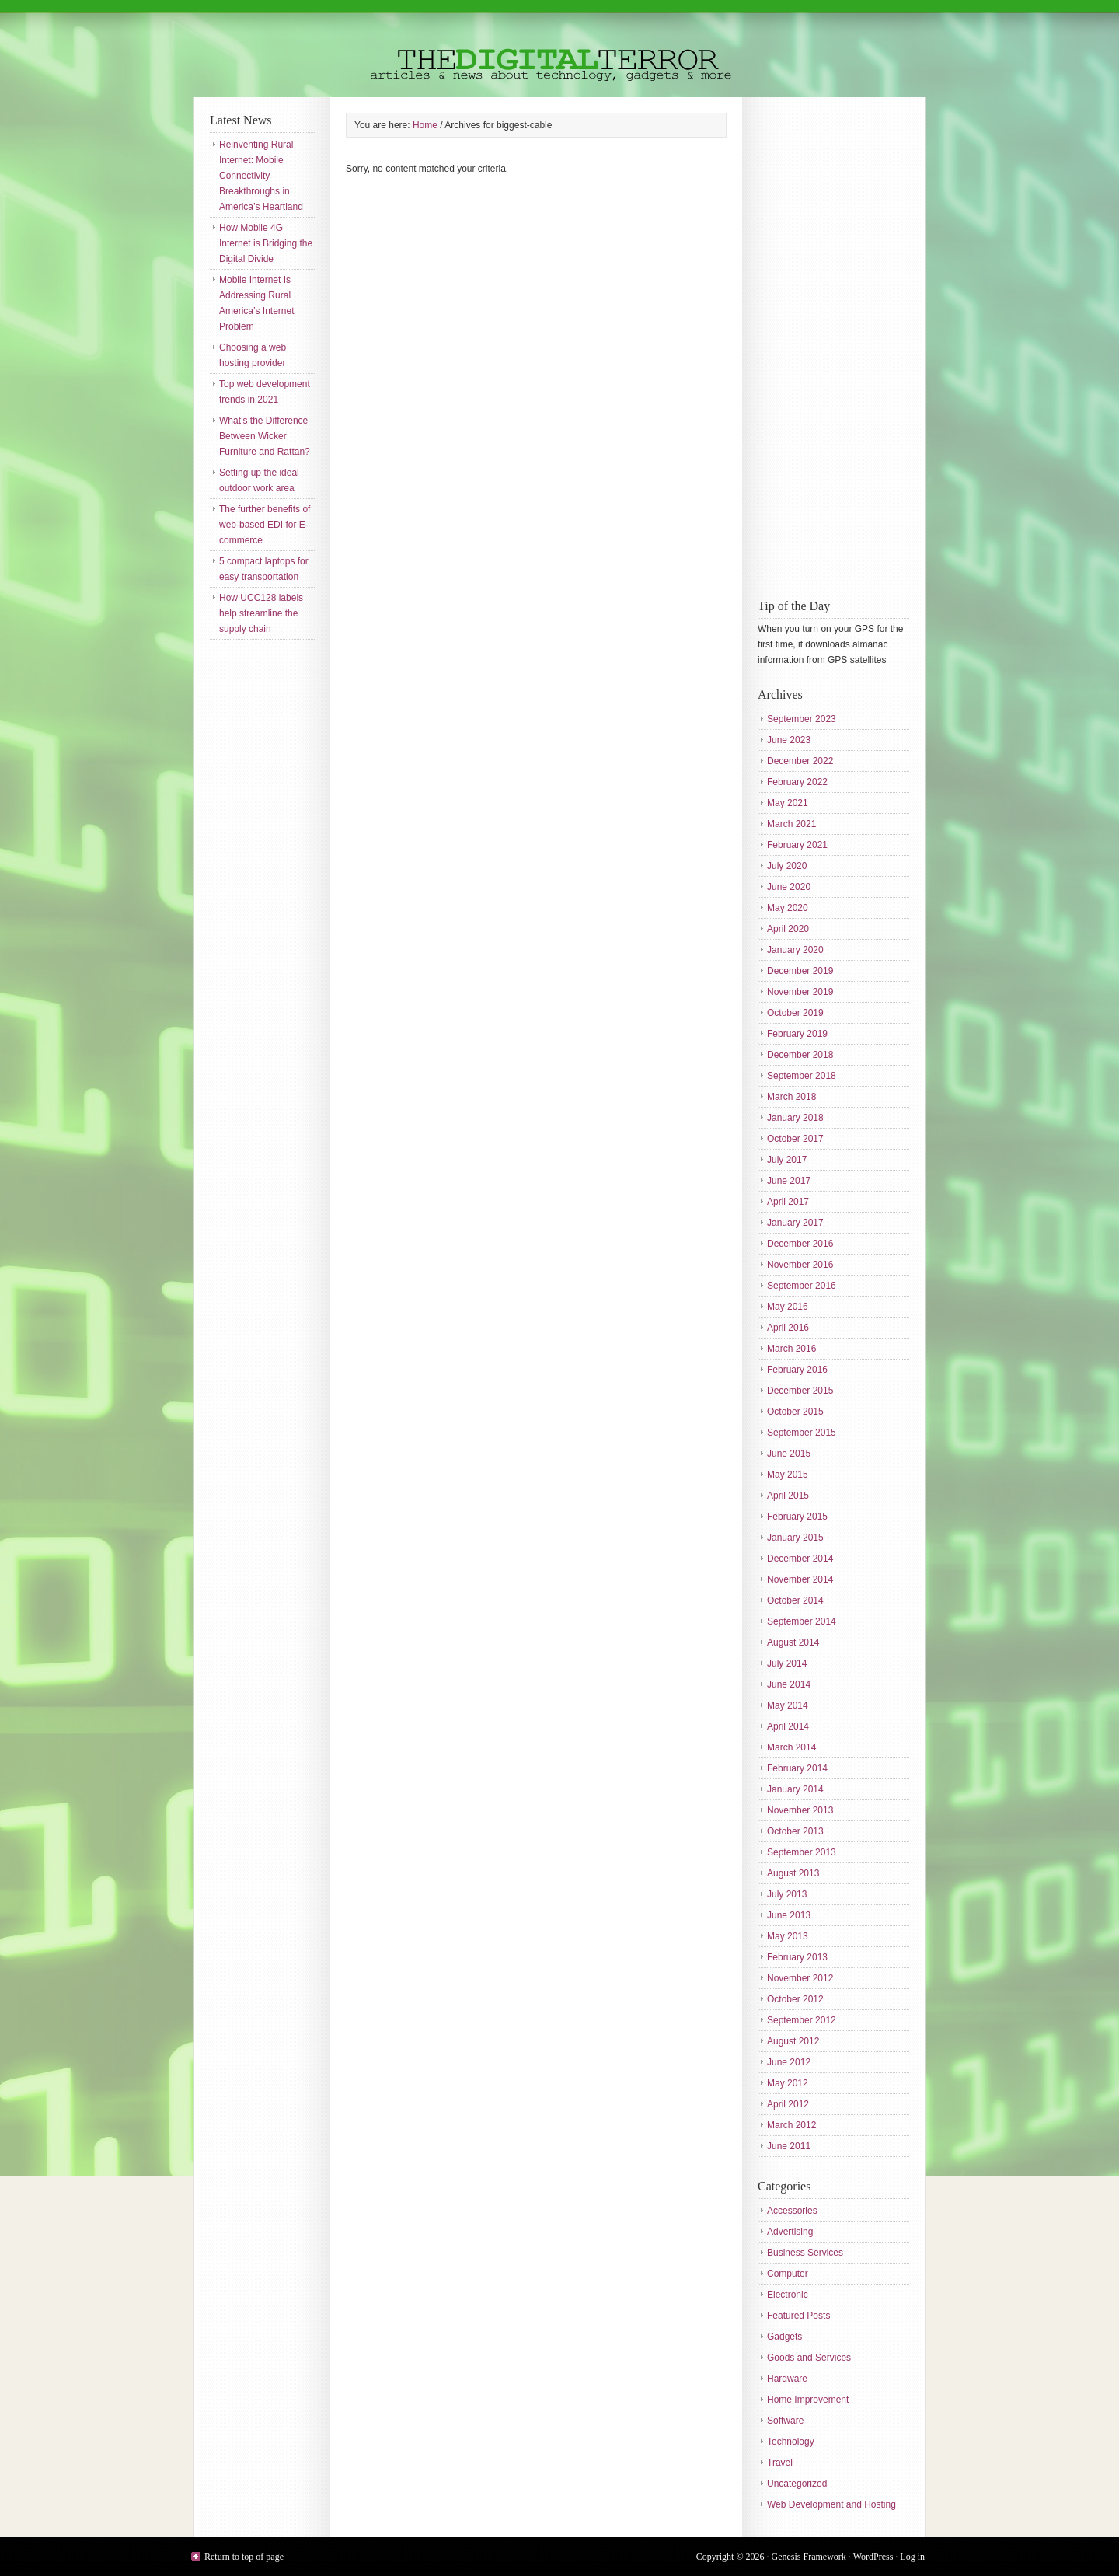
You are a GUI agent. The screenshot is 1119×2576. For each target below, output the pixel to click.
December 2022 (800, 761)
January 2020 (795, 949)
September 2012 (801, 2020)
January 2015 (795, 1537)
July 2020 (787, 865)
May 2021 (787, 803)
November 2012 (800, 1978)
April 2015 (788, 1495)
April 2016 (788, 1327)
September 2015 (801, 1432)
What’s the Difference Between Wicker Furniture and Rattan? (264, 436)
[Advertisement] (820, 346)
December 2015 (800, 1390)
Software (785, 2420)
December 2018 (800, 1054)
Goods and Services (809, 2357)
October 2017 (795, 1138)
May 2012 (787, 2083)
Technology (790, 2441)
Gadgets (784, 2336)
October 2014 (795, 1600)
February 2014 (797, 1768)
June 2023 (788, 740)
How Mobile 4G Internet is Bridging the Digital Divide (265, 243)
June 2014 (788, 1684)
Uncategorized (797, 2483)
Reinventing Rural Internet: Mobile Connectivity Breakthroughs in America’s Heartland (261, 175)
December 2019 (800, 970)
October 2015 (795, 1411)
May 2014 (787, 1705)
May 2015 (787, 1474)
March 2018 (791, 1096)
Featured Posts (798, 2315)
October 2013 (795, 1831)
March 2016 (791, 1348)
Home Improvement (808, 2399)
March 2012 (791, 2125)
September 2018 (801, 1075)
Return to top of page (244, 2556)
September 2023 (801, 719)
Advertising (790, 2231)
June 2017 (788, 1180)
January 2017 (795, 1222)
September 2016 (801, 1285)
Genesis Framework (809, 2556)
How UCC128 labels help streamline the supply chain (261, 613)
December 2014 (800, 1558)
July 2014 (787, 1663)
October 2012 (795, 1999)
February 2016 (797, 1369)
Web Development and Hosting (831, 2504)
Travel (780, 2462)
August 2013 (793, 1873)
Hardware (787, 2378)
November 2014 (800, 1579)
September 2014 (801, 1621)
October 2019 (795, 1012)
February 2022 (797, 782)
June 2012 (788, 2062)
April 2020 (788, 928)
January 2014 (795, 1789)
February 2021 (797, 844)
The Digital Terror (559, 48)
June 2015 (788, 1453)
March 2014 (791, 1747)
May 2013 (787, 1936)
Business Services (805, 2252)
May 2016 (787, 1306)
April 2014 (788, 1726)
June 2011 (788, 2146)
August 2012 (793, 2041)
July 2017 (787, 1159)
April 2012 (788, 2104)
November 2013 (800, 1810)
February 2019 (797, 1033)
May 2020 (787, 907)
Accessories (792, 2210)
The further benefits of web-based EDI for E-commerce (264, 525)
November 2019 (800, 991)
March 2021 (791, 824)
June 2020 (788, 886)
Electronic (787, 2294)
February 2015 (797, 1516)
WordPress (873, 2556)
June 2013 (788, 1915)
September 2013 (801, 1852)
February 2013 (797, 1957)
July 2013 (787, 1894)
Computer (787, 2273)
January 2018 (795, 1117)
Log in (912, 2556)
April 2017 (788, 1201)
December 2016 (800, 1243)
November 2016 (800, 1264)
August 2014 (793, 1642)
